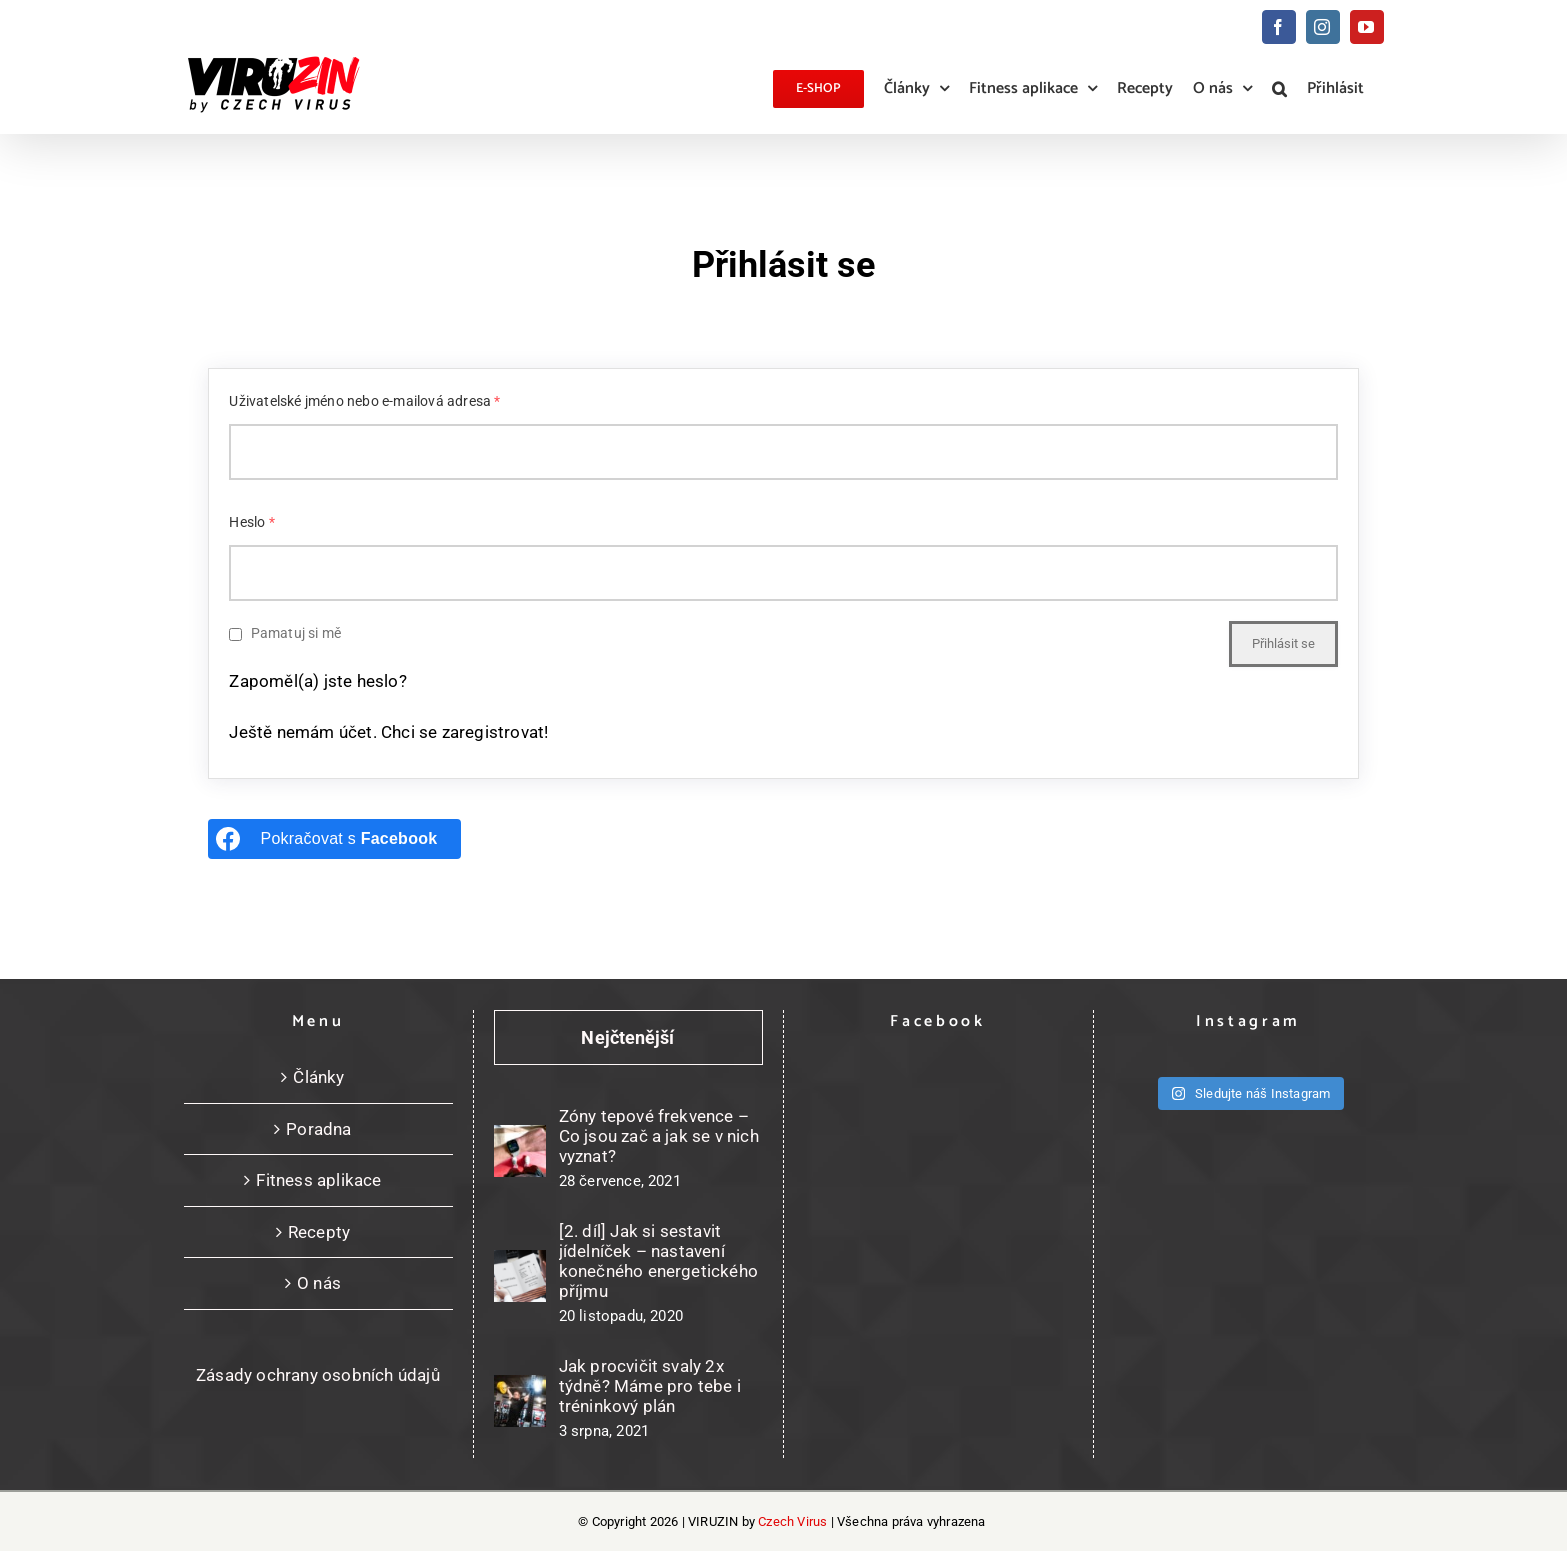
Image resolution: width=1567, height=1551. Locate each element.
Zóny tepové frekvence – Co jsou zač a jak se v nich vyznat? (659, 1136)
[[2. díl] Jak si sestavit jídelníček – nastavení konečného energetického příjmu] (520, 1276)
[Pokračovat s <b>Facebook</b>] (334, 839)
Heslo (251, 522)
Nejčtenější (627, 1037)
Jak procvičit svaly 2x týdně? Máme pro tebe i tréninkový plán (650, 1386)
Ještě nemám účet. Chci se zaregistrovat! (388, 732)
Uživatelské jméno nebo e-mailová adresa (364, 401)
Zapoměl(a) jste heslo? (317, 681)
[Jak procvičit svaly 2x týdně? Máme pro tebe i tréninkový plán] (520, 1401)
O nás (319, 1283)
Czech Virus (792, 1521)
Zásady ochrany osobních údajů (318, 1375)
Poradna (318, 1129)
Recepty (319, 1232)
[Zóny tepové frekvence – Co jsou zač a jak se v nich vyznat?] (520, 1151)
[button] (1279, 89)
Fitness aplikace (318, 1180)
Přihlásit (1335, 88)
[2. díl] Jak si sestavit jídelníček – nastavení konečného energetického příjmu (659, 1261)
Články (318, 1077)
